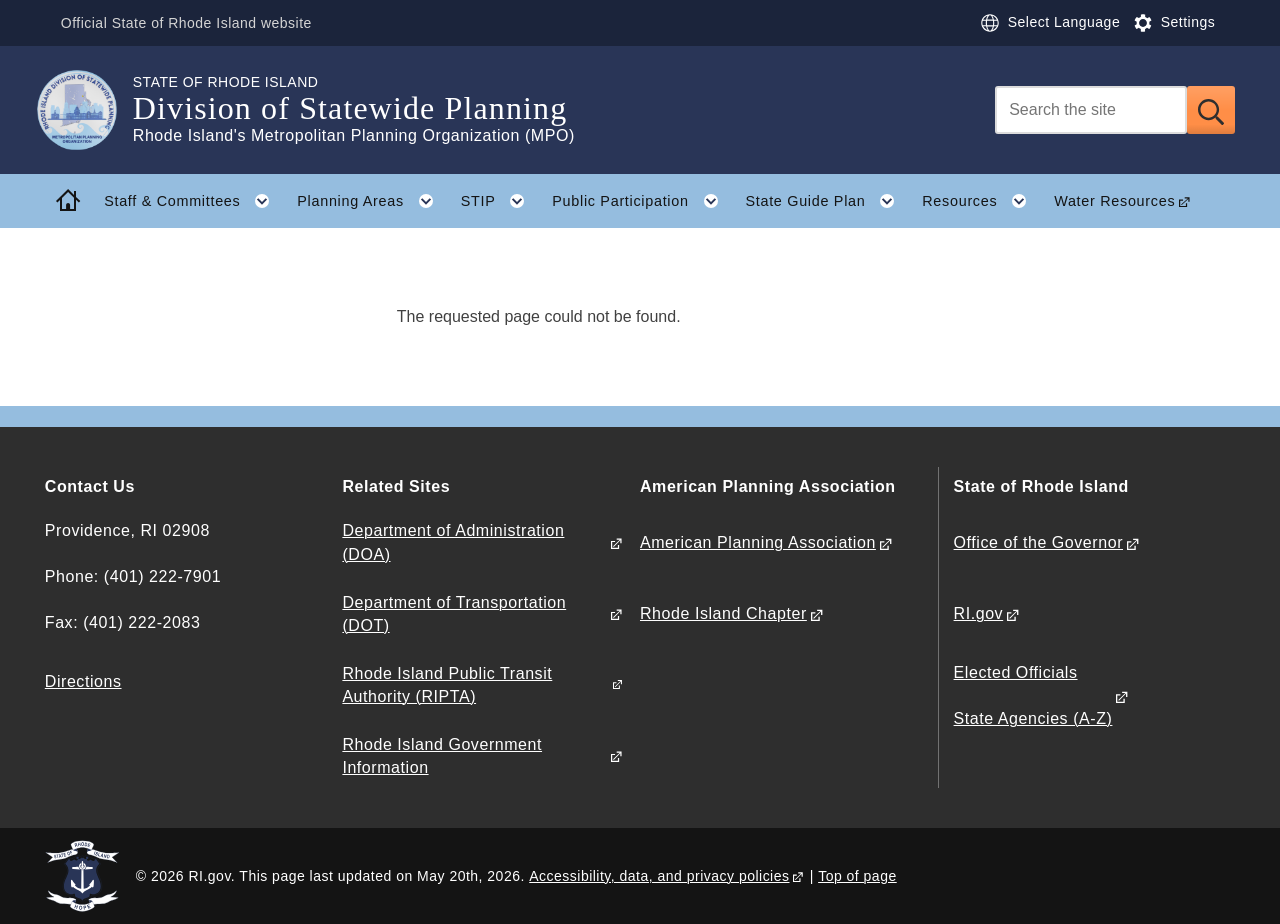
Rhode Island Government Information (442, 756)
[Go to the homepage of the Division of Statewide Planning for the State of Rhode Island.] (89, 110)
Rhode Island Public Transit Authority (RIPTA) (447, 685)
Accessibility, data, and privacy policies (659, 876)
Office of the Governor (1038, 542)
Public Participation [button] (642, 201)
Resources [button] (981, 201)
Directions (83, 681)
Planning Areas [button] (372, 201)
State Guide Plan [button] (826, 201)
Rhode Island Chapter (723, 613)
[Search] (1091, 110)
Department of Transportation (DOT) (454, 614)
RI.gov (979, 613)
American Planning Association (758, 542)
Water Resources (1114, 201)
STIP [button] (500, 201)
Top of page (857, 876)
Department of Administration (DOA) (453, 542)
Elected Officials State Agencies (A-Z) (1033, 695)
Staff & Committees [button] (194, 201)
